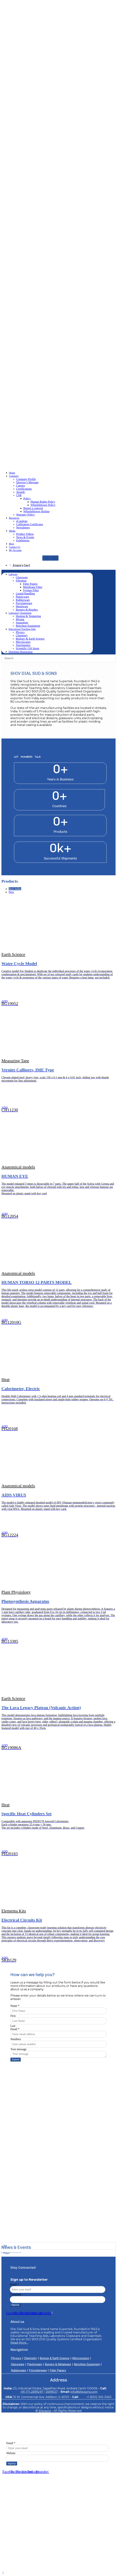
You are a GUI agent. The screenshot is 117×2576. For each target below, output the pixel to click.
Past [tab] (6, 2253)
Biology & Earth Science (30, 638)
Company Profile (26, 479)
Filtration (21, 580)
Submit (15, 2059)
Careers (20, 485)
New (11, 892)
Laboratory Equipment (20, 613)
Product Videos (25, 534)
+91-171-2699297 (31, 2391)
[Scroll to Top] (3, 2572)
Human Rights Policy (43, 501)
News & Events (25, 537)
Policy (27, 498)
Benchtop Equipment (28, 625)
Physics (20, 632)
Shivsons (45, 2410)
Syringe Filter (31, 590)
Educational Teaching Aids (22, 629)
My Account (15, 550)
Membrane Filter (32, 587)
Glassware (22, 577)
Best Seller (15, 888)
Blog (11, 544)
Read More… (19, 2342)
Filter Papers (30, 583)
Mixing (20, 619)
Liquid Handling (25, 593)
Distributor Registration (20, 651)
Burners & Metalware (58, 2364)
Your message (18, 2049)
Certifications (24, 488)
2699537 (52, 2391)
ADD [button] (4, 1001)
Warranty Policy (25, 514)
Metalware (22, 606)
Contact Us (14, 547)
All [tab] (5, 2246)
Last (12, 2025)
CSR (19, 495)
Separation (22, 622)
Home (12, 473)
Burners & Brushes (27, 609)
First (13, 2015)
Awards (20, 492)
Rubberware (23, 600)
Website (10, 2453)
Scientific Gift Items (27, 648)
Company (14, 476)
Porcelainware (24, 603)
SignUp (15, 2304)
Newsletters (23, 527)
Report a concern (33, 508)
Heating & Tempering (28, 616)
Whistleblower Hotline (36, 511)
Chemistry (22, 635)
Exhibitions (22, 540)
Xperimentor (23, 645)
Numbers (15, 2039)
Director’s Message (27, 482)
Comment (15, 2294)
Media (12, 531)
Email (14, 2029)
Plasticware (22, 596)
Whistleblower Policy (43, 504)
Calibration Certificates (29, 524)
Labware (13, 574)
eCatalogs (21, 521)
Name (14, 2005)
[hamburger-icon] (54, 558)
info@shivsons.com (84, 2391)
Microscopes (23, 641)
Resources (14, 518)
